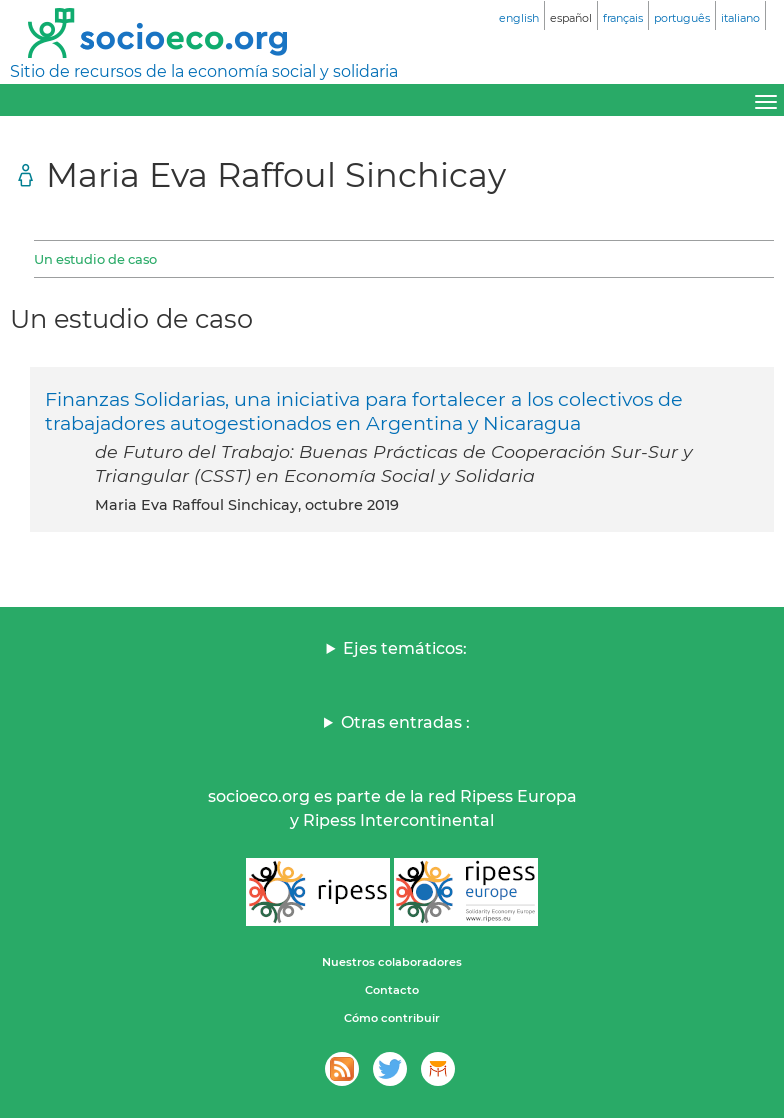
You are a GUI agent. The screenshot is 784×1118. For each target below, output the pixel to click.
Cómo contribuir (392, 1018)
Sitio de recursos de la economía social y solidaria (204, 71)
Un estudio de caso (95, 259)
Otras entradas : (405, 722)
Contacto (392, 990)
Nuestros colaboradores (392, 962)
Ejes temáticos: (405, 648)
